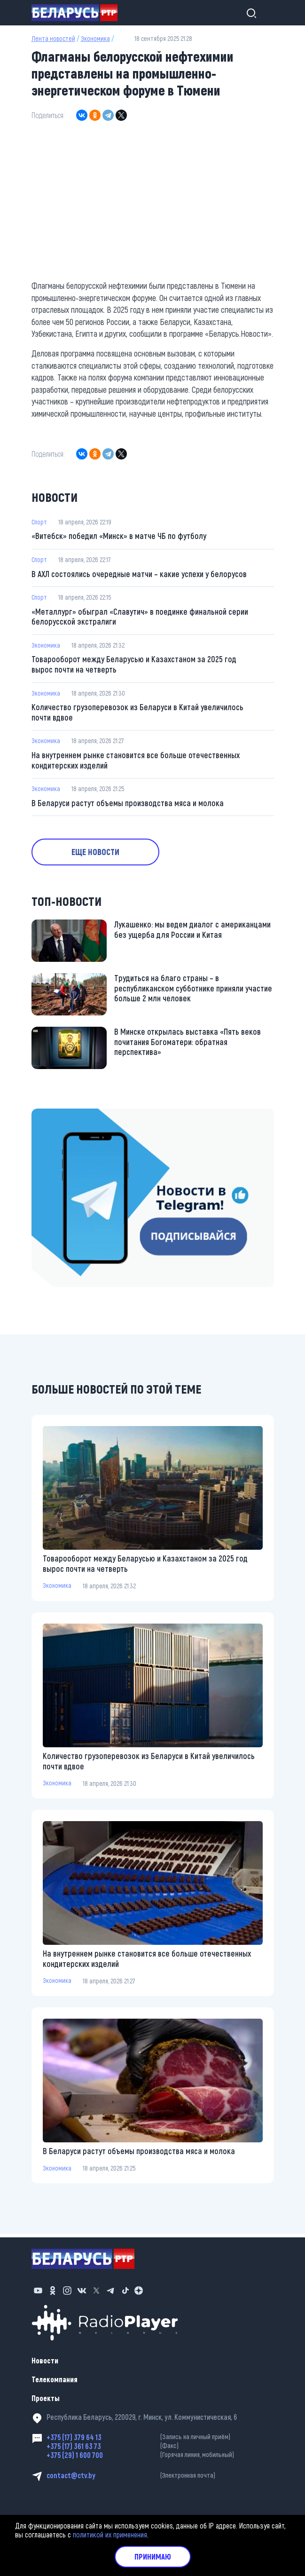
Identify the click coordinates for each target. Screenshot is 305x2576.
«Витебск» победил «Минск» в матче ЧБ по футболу (120, 536)
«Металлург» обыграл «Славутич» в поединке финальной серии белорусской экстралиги (141, 617)
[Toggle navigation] (265, 13)
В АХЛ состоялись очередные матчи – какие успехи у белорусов (140, 574)
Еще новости (99, 854)
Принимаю (152, 2556)
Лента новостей (53, 38)
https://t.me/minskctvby (66, 1117)
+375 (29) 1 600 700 (160, 2454)
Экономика (95, 38)
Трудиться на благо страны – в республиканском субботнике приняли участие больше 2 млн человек (194, 991)
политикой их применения (110, 2534)
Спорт (39, 522)
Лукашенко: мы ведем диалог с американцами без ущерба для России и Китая (192, 932)
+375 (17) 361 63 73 (160, 2445)
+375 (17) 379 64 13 (160, 2437)
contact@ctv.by (160, 2475)
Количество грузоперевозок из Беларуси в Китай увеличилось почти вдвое (138, 714)
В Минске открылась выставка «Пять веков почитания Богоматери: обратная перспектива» (187, 1045)
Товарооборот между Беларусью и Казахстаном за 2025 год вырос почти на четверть (134, 665)
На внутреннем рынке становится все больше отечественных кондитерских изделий (135, 762)
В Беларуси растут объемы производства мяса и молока (128, 805)
